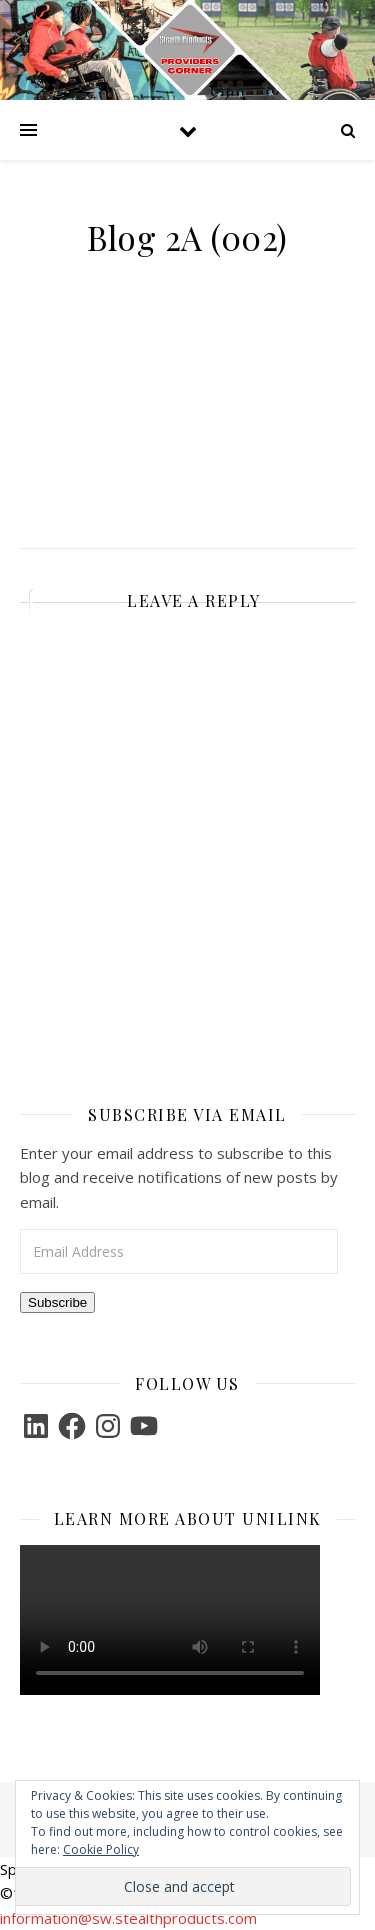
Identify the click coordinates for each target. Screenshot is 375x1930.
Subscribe (57, 1302)
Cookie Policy (101, 1849)
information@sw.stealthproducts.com (128, 1918)
